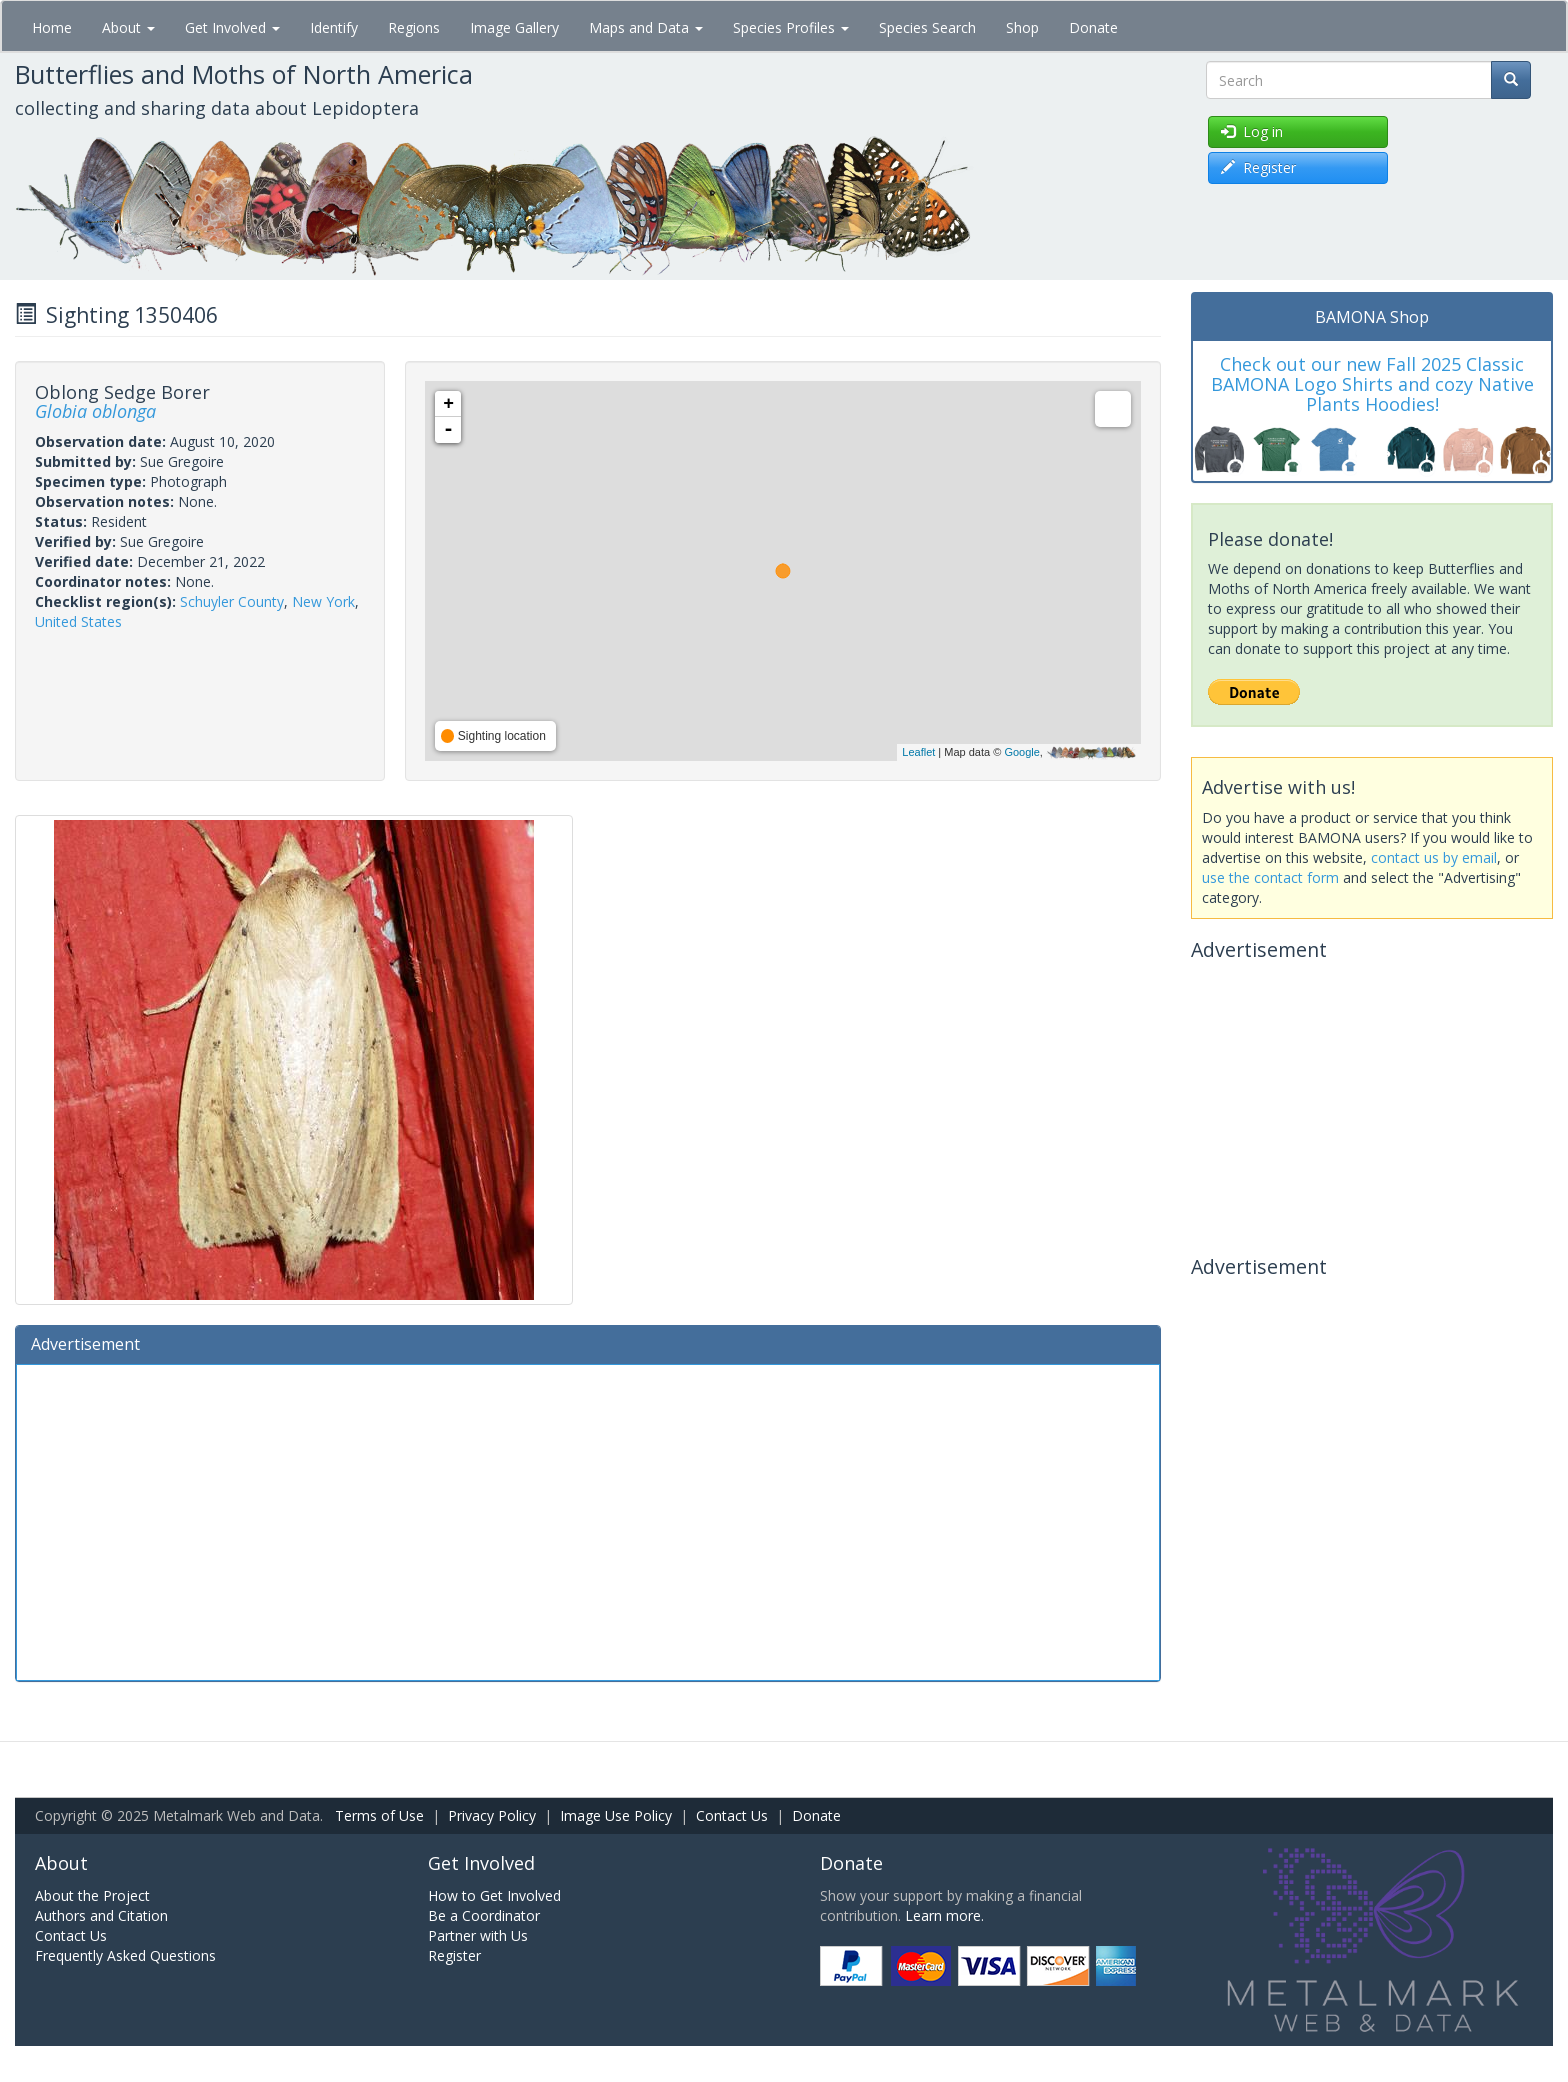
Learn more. (944, 1915)
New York (323, 601)
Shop (1022, 27)
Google (1021, 752)
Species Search (927, 27)
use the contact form (1270, 877)
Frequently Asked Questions (125, 1955)
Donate (1093, 27)
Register (454, 1955)
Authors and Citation (101, 1915)
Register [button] (1258, 167)
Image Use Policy (616, 1815)
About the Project (92, 1895)
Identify (334, 27)
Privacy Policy (492, 1815)
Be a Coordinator (484, 1915)
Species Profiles (791, 27)
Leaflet (918, 752)
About (128, 27)
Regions (414, 27)
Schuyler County (232, 601)
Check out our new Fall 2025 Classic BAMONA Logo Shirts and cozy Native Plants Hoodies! (1372, 384)
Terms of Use (379, 1815)
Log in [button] (1252, 131)
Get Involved (232, 27)
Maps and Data (646, 27)
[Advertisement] (588, 1520)
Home (52, 27)
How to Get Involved (494, 1895)
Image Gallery (514, 27)
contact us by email (1434, 857)
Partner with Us (478, 1935)
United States (78, 621)
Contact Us (732, 1815)
